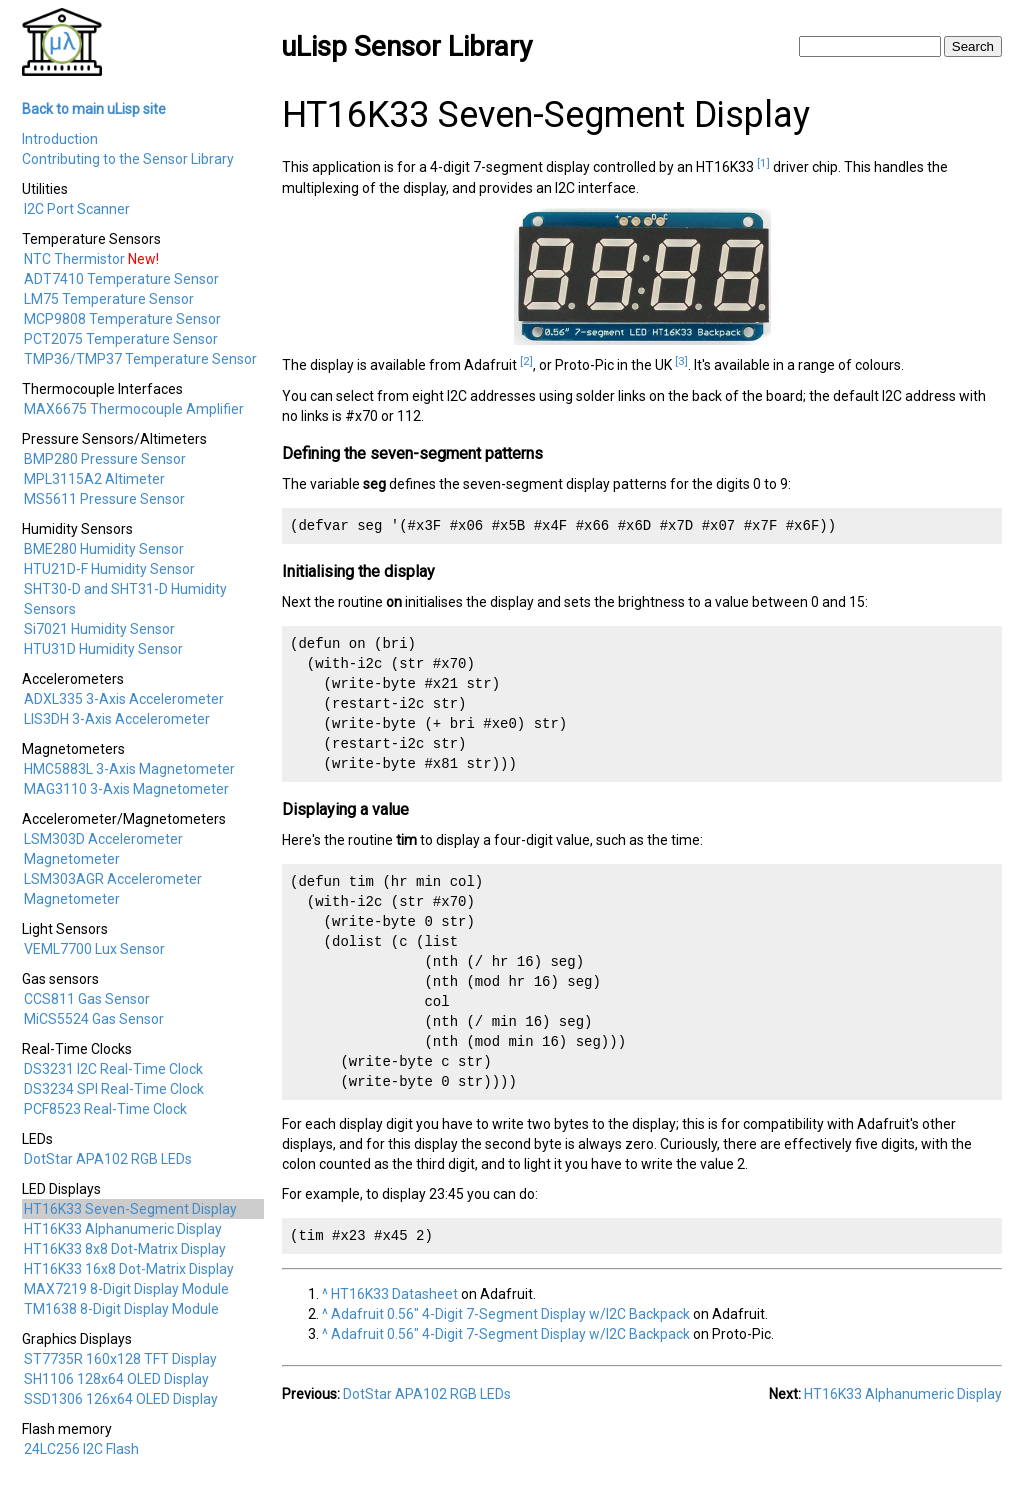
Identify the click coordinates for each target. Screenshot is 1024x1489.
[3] (681, 361)
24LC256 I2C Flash (81, 1449)
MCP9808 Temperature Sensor (122, 319)
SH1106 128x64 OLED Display (116, 1379)
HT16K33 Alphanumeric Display (123, 1229)
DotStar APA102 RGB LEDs (108, 1159)
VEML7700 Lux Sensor (94, 949)
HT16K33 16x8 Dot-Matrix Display (129, 1269)
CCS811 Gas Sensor (87, 999)
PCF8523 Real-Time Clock (105, 1109)
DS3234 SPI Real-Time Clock (114, 1089)
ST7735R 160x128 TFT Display (120, 1359)
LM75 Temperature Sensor (109, 299)
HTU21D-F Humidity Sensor (109, 569)
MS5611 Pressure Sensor (104, 499)
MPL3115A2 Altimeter (94, 479)
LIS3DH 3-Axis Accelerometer (117, 719)
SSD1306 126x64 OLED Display (121, 1399)
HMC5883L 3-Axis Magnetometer (129, 769)
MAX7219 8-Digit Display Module (126, 1289)
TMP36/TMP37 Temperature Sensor (140, 359)
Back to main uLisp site (94, 109)
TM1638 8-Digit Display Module (121, 1309)
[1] (763, 163)
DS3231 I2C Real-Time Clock (113, 1069)
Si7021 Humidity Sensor (99, 629)
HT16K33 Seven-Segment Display (130, 1209)
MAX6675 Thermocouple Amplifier (134, 409)
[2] (526, 361)
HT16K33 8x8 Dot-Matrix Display (125, 1249)
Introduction (60, 139)
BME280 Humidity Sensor (104, 549)
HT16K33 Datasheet (394, 1294)
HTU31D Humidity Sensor (103, 649)
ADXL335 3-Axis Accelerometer (124, 699)
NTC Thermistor (74, 259)
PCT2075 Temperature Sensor (121, 339)
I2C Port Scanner (77, 209)
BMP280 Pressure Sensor (105, 459)
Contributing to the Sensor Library (128, 159)
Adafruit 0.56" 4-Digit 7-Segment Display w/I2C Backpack (510, 1314)
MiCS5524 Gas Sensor (94, 1019)
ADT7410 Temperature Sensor (121, 279)
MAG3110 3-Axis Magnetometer (126, 789)
